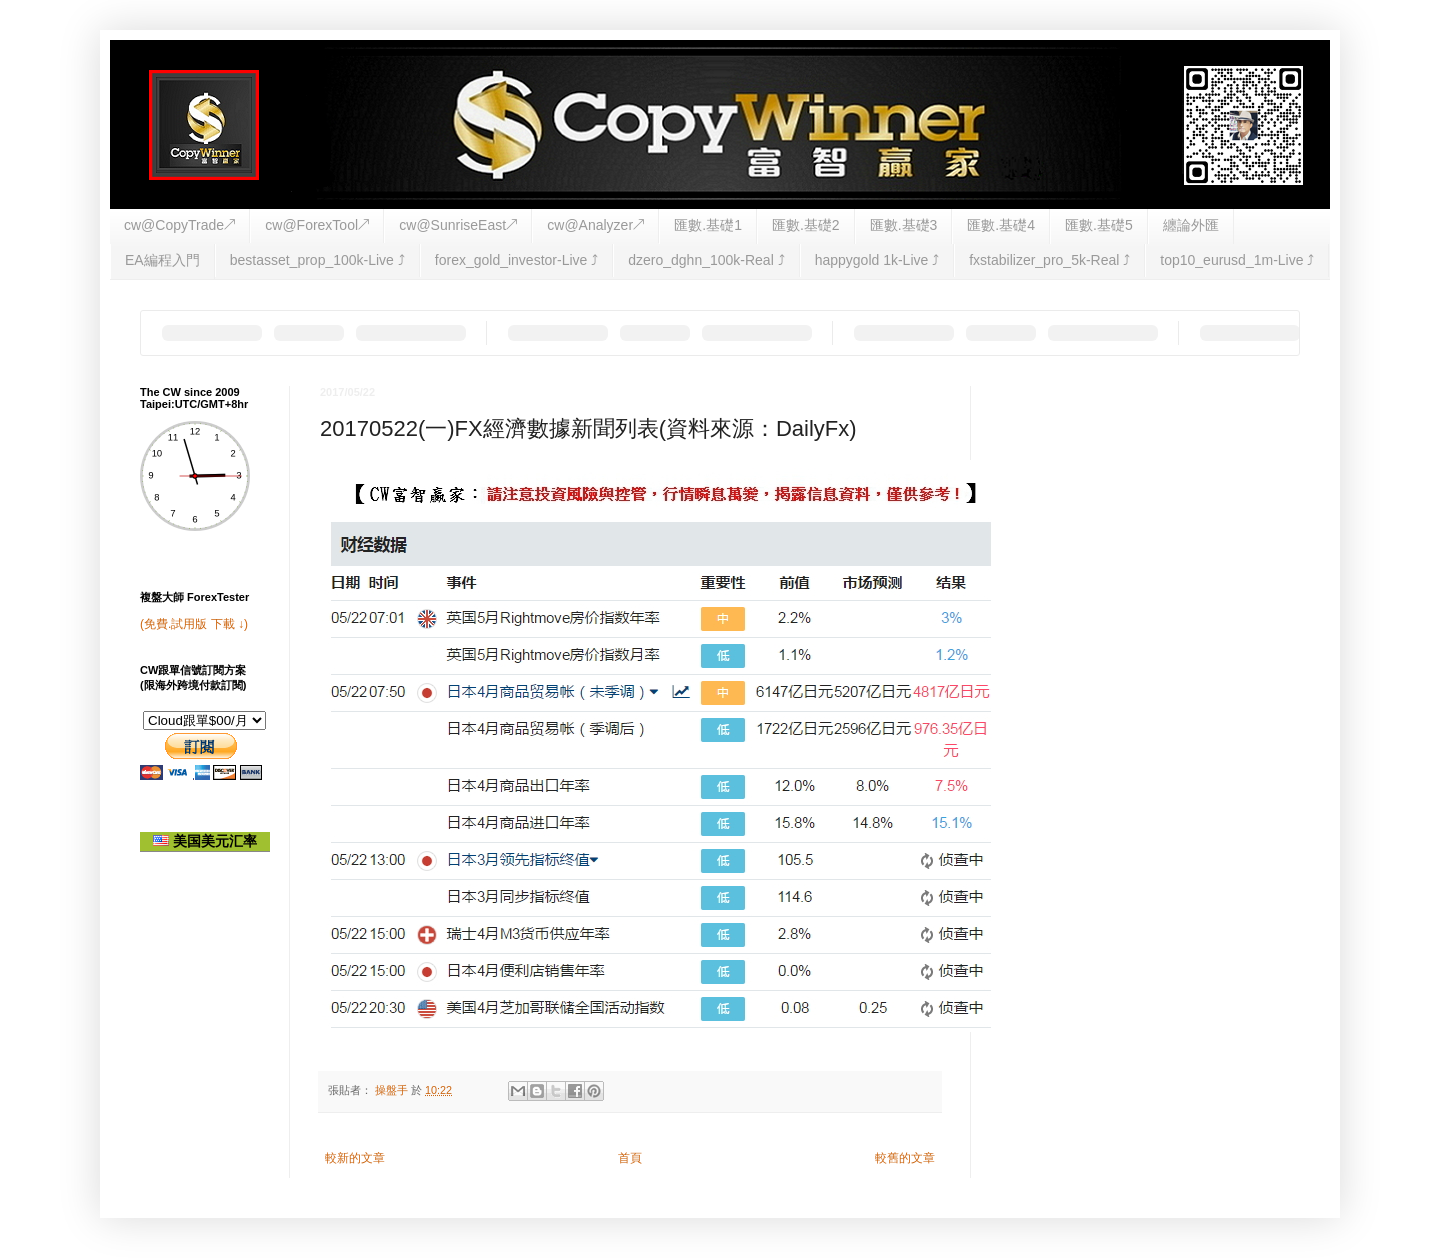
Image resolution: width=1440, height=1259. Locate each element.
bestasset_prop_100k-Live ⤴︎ (317, 260)
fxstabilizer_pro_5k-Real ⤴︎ (1049, 260)
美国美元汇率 (205, 841)
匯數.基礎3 (904, 225)
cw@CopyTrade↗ (179, 225)
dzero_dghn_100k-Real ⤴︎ (706, 260)
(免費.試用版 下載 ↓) (194, 624)
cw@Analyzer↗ (595, 225)
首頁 (630, 1158)
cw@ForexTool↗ (317, 225)
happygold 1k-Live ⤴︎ (877, 260)
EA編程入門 (162, 260)
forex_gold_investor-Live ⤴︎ (516, 260)
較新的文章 (355, 1158)
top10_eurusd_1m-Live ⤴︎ (1237, 260)
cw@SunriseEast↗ (458, 225)
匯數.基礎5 (1099, 225)
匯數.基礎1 (708, 225)
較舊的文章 (905, 1158)
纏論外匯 (1191, 225)
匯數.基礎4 (1001, 225)
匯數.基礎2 (806, 225)
